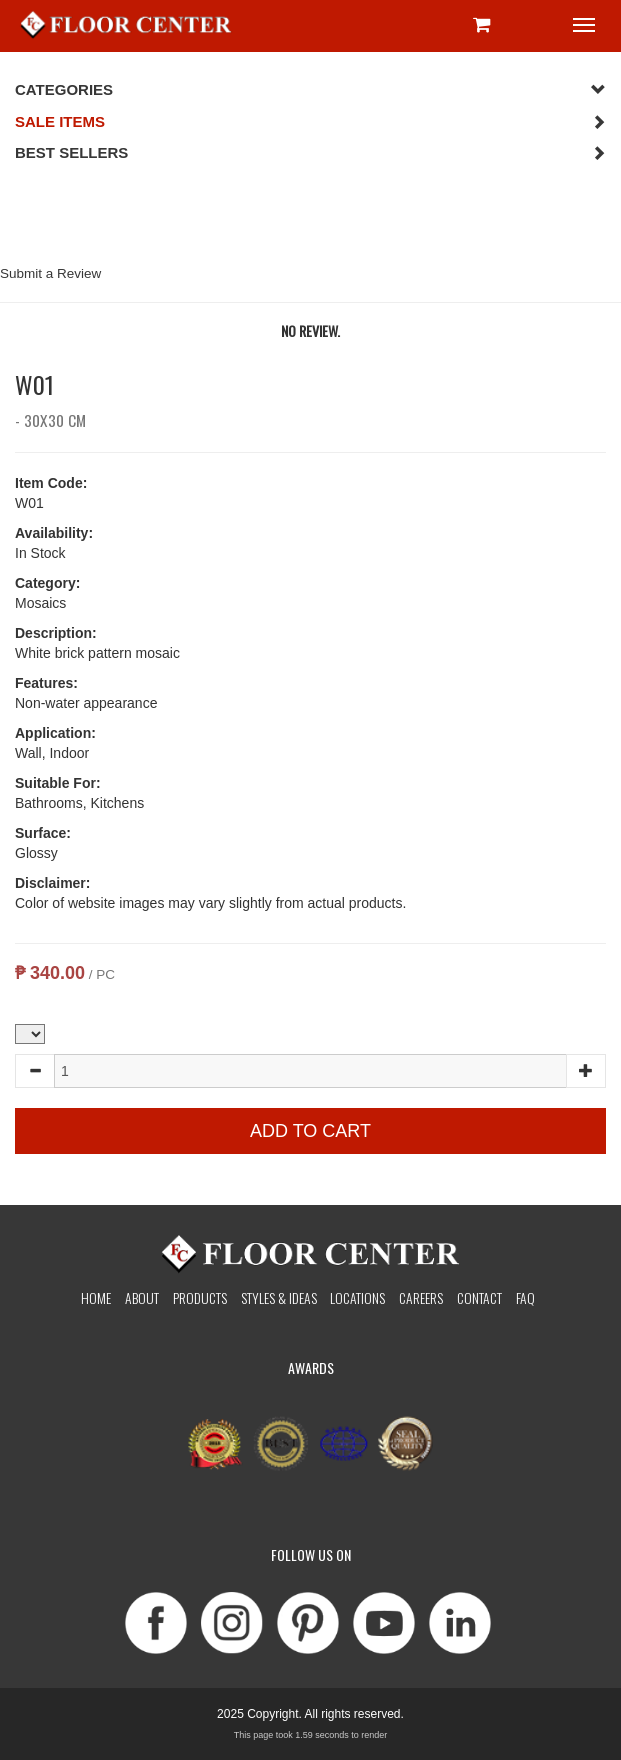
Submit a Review (50, 273)
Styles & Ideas (279, 1298)
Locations (357, 1298)
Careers (421, 1298)
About (142, 1298)
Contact (479, 1298)
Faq (525, 1298)
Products (200, 1298)
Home (96, 1298)
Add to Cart (310, 1131)
